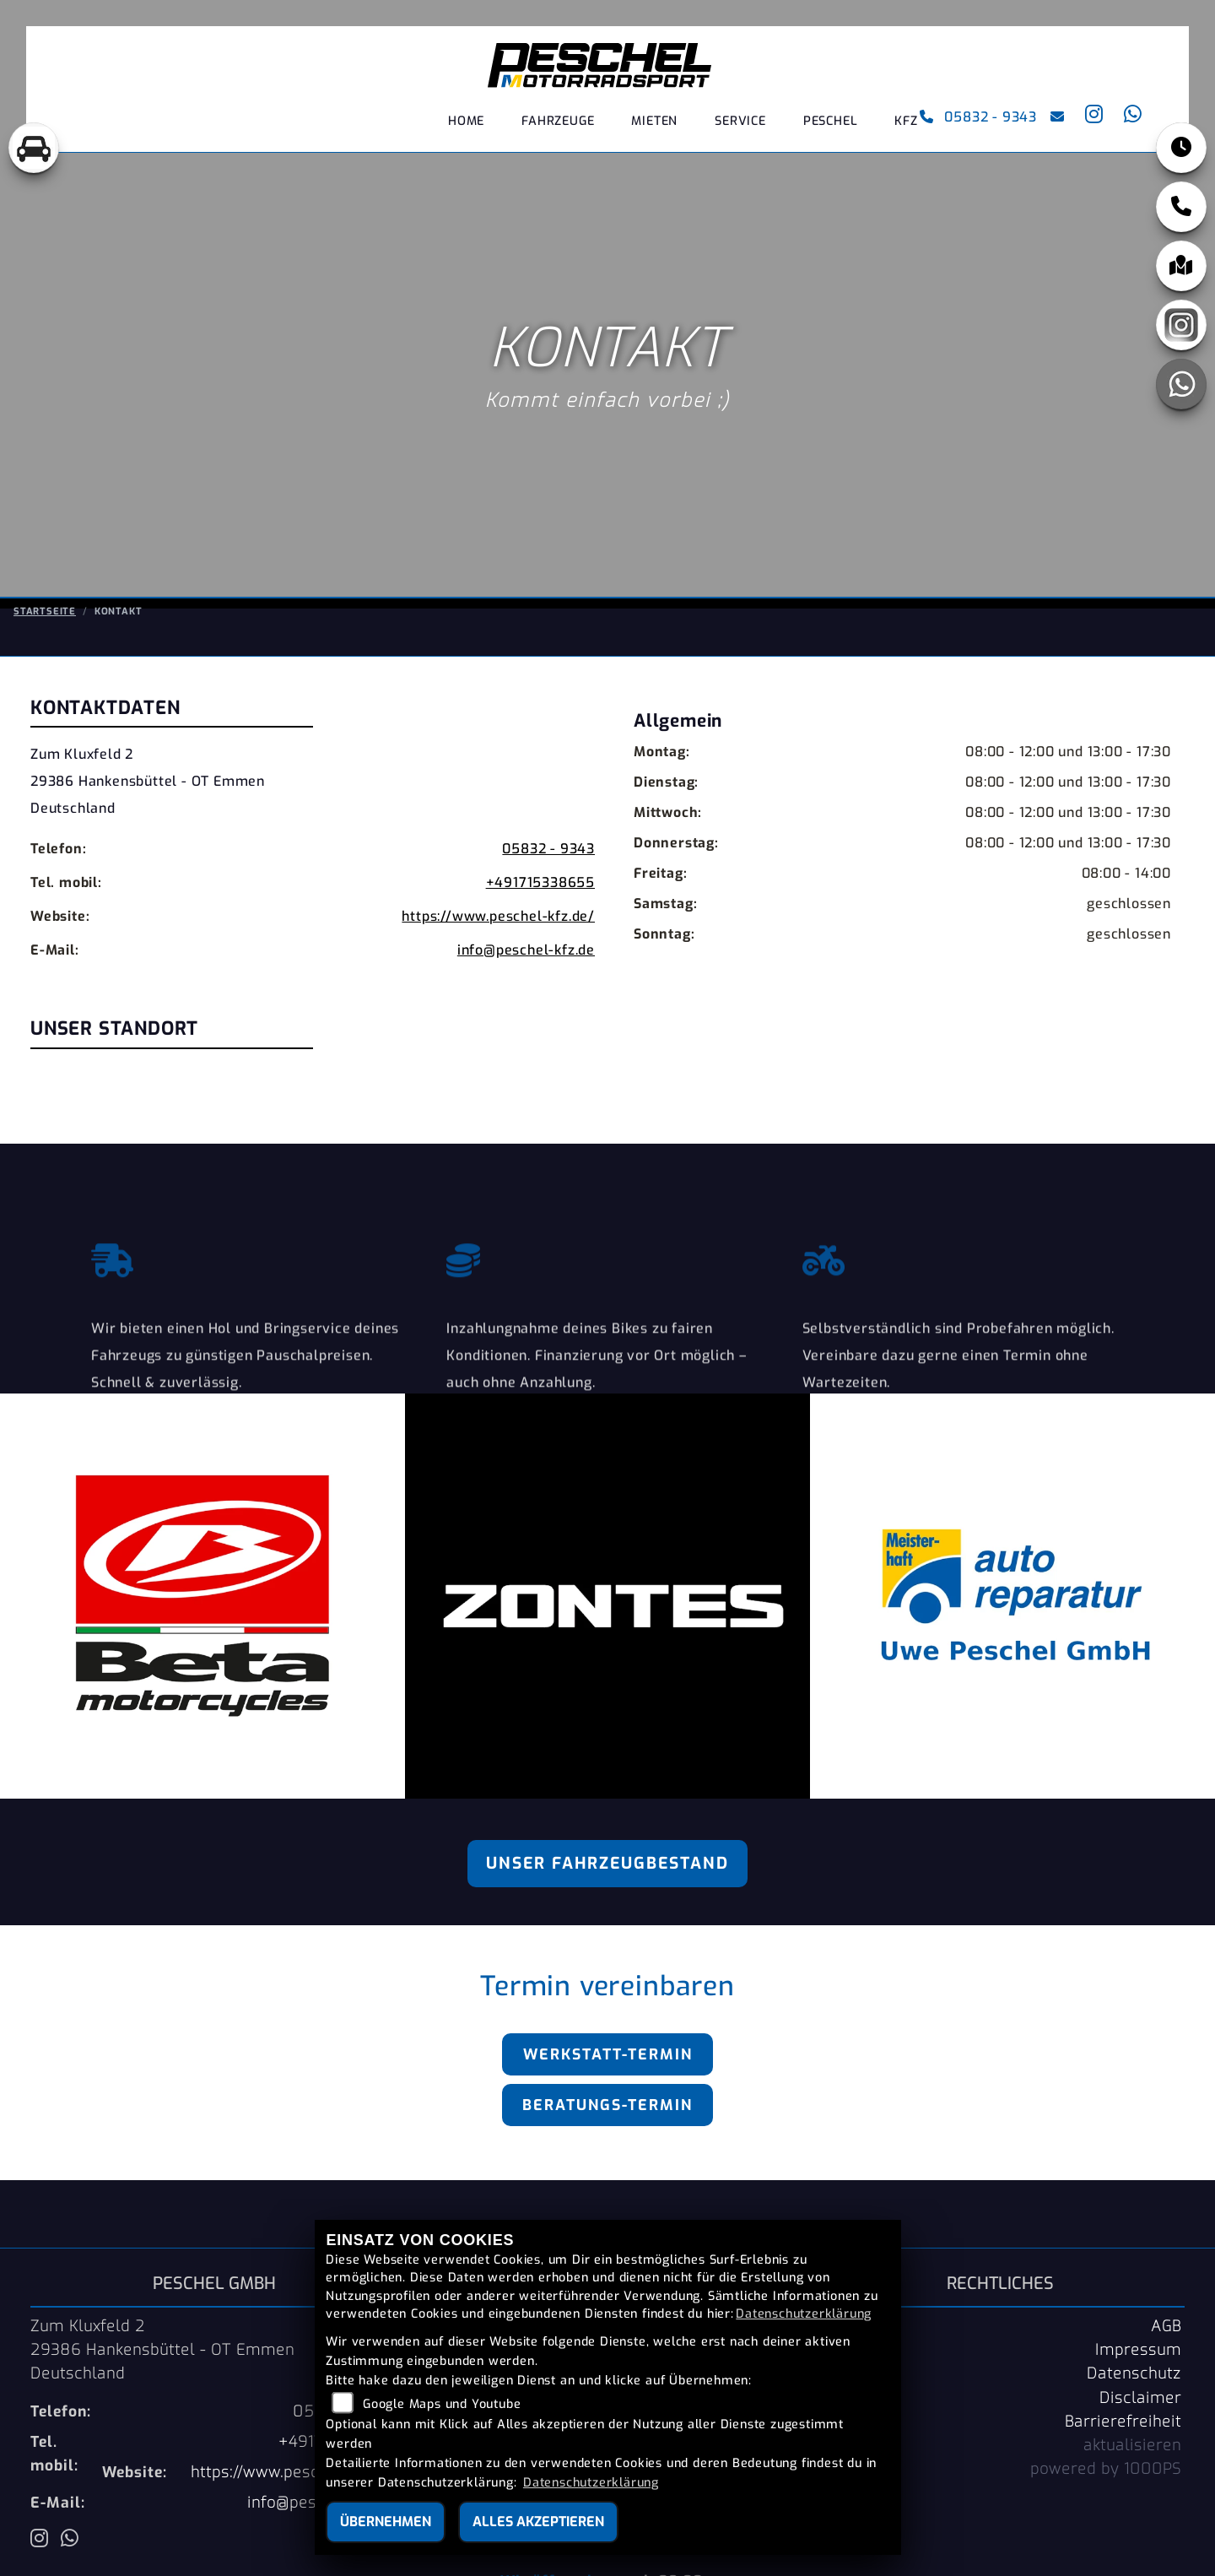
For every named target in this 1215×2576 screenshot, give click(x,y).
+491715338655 (540, 933)
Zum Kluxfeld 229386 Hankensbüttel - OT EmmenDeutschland (147, 832)
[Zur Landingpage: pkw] (33, 147)
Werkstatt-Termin (608, 2054)
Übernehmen (385, 2521)
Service (740, 122)
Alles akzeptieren (538, 2521)
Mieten (654, 122)
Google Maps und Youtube (442, 2404)
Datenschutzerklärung (804, 2314)
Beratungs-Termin (607, 2105)
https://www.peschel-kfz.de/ (498, 967)
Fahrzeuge (557, 122)
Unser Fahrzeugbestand (607, 1863)
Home (466, 122)
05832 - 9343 (976, 118)
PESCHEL (830, 122)
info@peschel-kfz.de (526, 1000)
